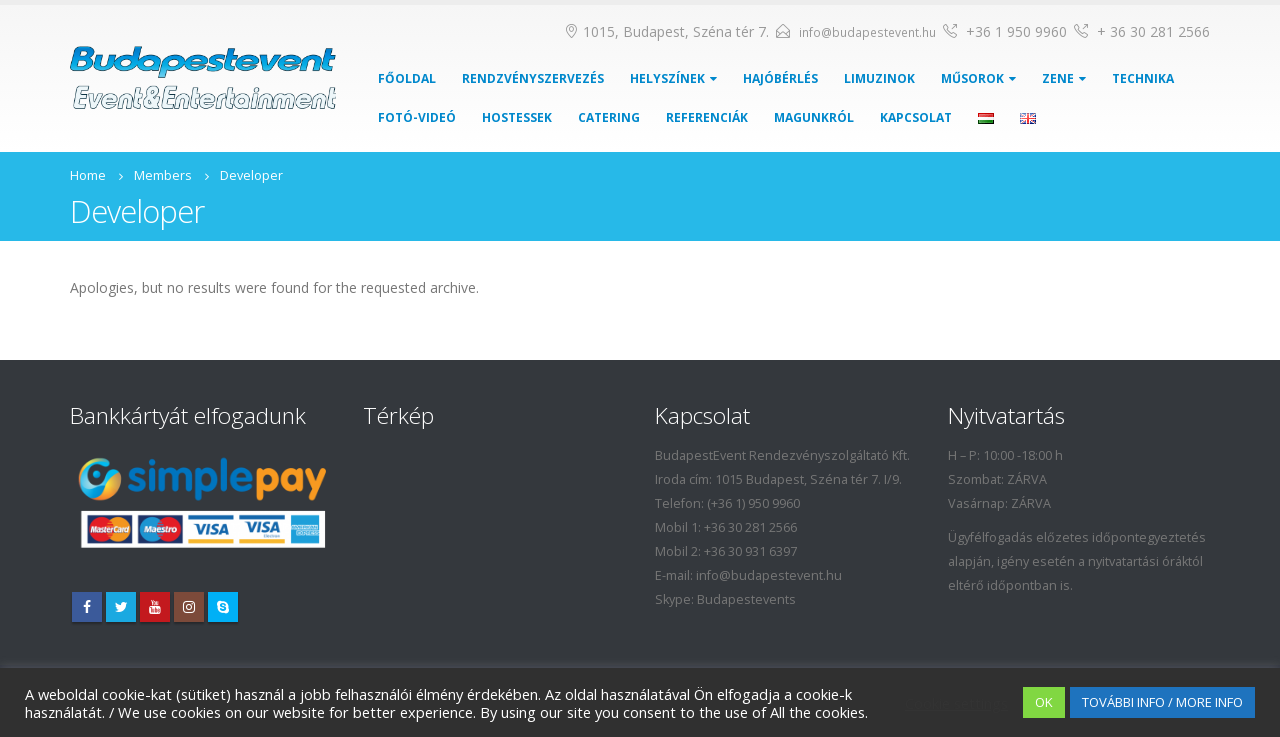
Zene (1058, 78)
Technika (1143, 78)
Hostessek (517, 117)
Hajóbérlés (780, 78)
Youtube (155, 607)
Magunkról (814, 117)
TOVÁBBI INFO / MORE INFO (1162, 702)
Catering (609, 117)
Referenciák (707, 117)
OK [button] (1044, 702)
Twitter (121, 607)
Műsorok (972, 78)
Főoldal (407, 78)
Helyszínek (667, 78)
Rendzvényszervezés (533, 78)
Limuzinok (879, 78)
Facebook (87, 607)
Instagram (189, 607)
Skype (223, 607)
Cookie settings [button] (956, 703)
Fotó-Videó (417, 117)
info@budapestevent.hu (867, 32)
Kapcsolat (916, 117)
